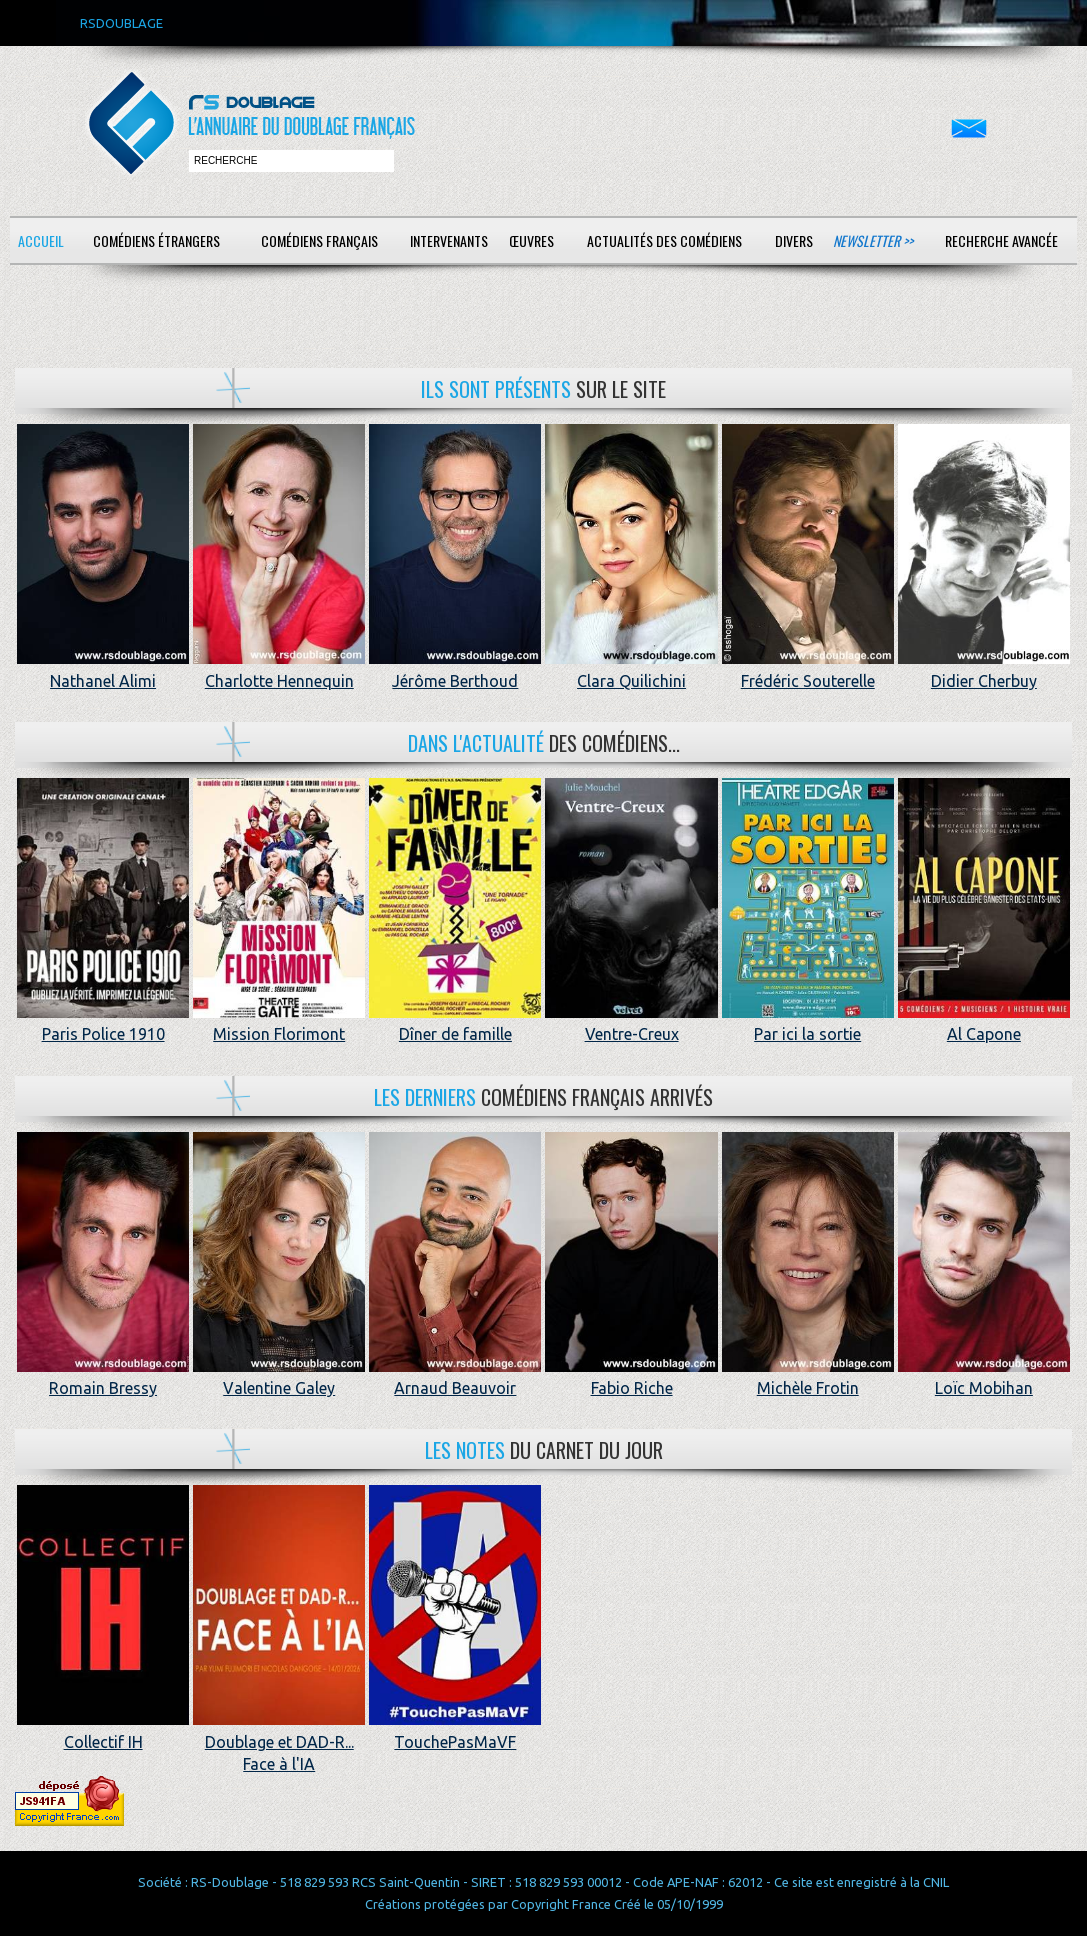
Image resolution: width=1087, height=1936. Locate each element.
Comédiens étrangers (156, 240)
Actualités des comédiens (664, 240)
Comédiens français (319, 240)
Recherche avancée (1001, 240)
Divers (794, 240)
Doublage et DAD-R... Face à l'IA (279, 1741)
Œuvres (531, 240)
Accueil (41, 240)
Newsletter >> (873, 240)
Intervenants (449, 240)
